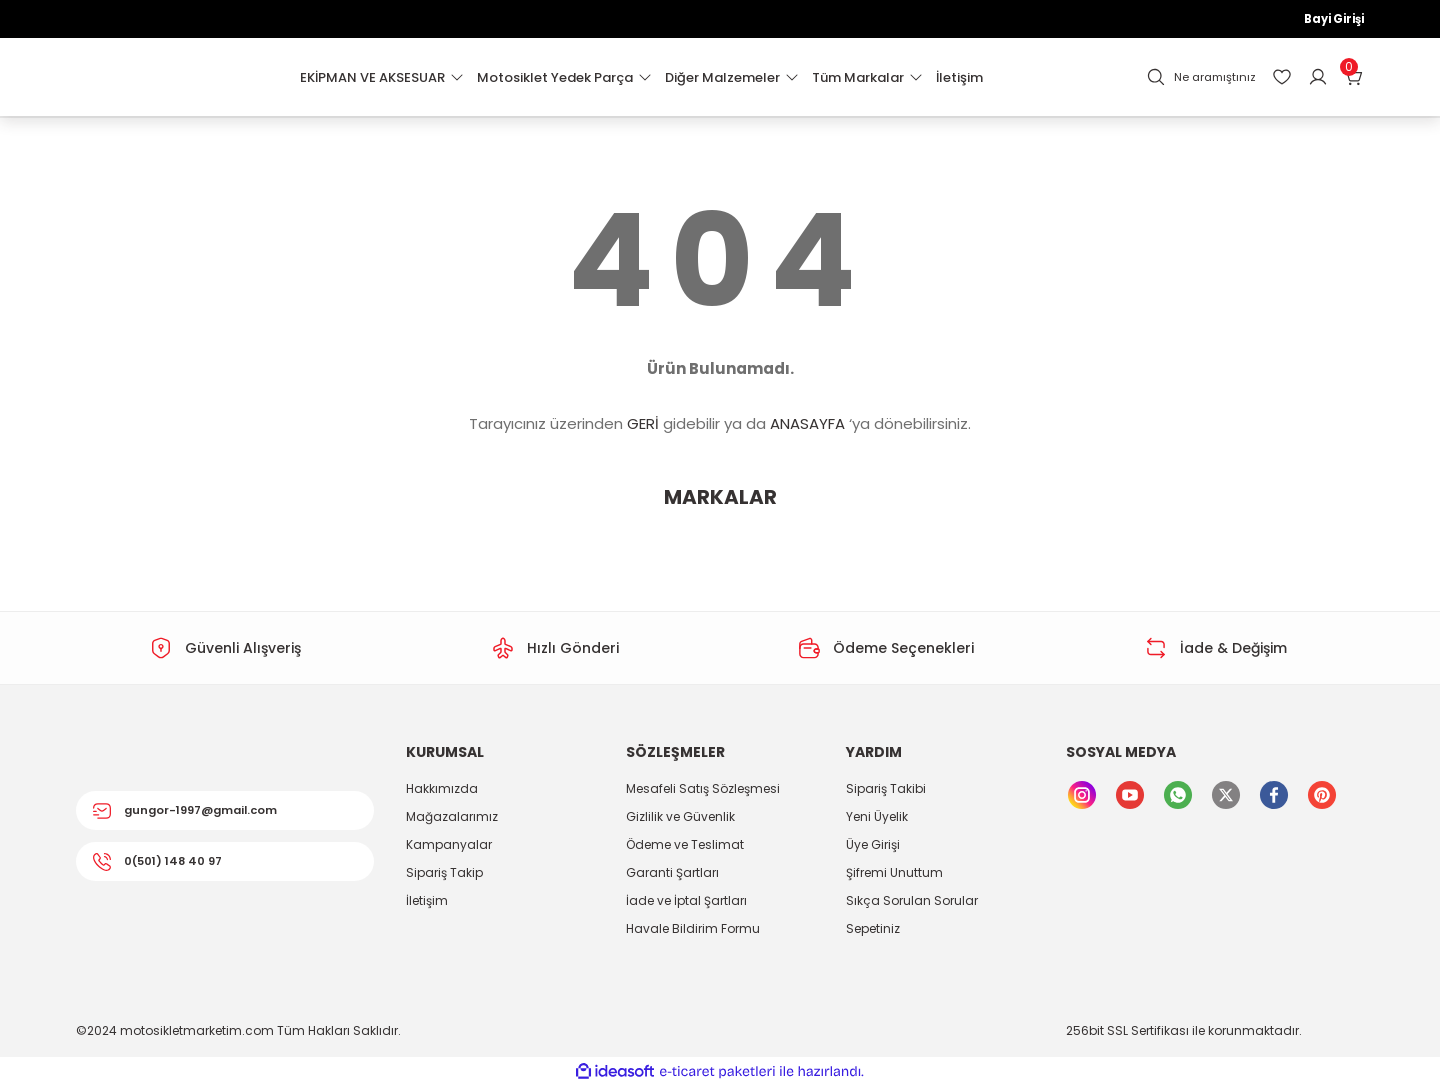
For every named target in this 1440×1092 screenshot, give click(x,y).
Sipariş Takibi (886, 794)
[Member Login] (1318, 83)
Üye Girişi (873, 850)
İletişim (427, 906)
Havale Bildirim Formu (693, 934)
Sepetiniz (873, 934)
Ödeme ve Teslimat (685, 850)
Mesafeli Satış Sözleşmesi (703, 794)
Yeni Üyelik (877, 822)
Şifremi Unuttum (894, 878)
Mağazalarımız (452, 822)
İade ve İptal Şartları (686, 906)
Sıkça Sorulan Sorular (912, 906)
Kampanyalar (449, 850)
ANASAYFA (807, 429)
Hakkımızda (442, 794)
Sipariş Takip (444, 878)
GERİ (643, 429)
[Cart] (1354, 83)
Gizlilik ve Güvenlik (680, 822)
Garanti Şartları (672, 878)
